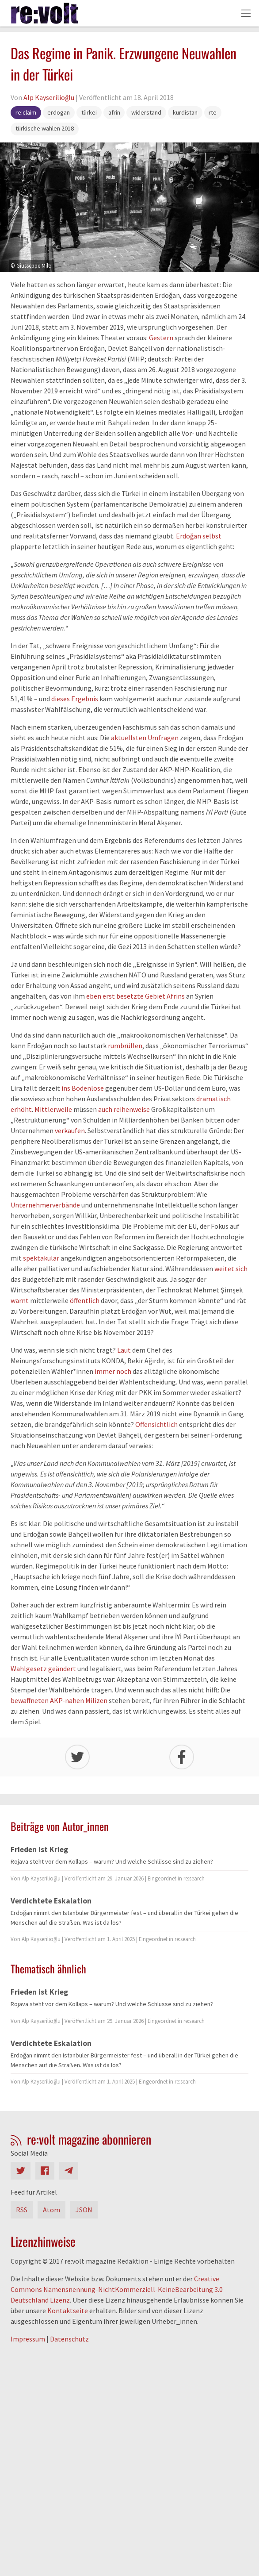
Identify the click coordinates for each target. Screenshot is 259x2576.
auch (105, 1109)
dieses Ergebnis (74, 698)
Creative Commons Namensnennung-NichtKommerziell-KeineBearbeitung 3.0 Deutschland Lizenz (117, 2289)
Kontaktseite (67, 2310)
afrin (114, 112)
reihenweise (132, 1109)
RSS (21, 2209)
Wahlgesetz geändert (43, 1668)
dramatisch (213, 1098)
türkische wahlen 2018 (44, 128)
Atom (51, 2209)
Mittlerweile (53, 1109)
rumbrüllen (125, 1045)
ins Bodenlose (82, 1088)
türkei (89, 112)
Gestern (161, 337)
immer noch (113, 1371)
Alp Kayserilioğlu (48, 97)
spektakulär (41, 1257)
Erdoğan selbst (198, 535)
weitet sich (231, 1268)
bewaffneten (30, 1700)
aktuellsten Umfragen (145, 737)
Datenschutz (69, 2338)
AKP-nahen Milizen (78, 1700)
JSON (84, 2209)
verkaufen (70, 1130)
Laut (124, 1350)
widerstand (146, 112)
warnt (20, 1300)
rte (213, 112)
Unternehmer (31, 1204)
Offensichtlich (156, 1424)
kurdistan (185, 112)
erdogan (58, 112)
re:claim (25, 112)
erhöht (21, 1109)
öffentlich (84, 1300)
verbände (66, 1204)
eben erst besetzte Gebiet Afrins (135, 996)
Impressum (28, 2338)
